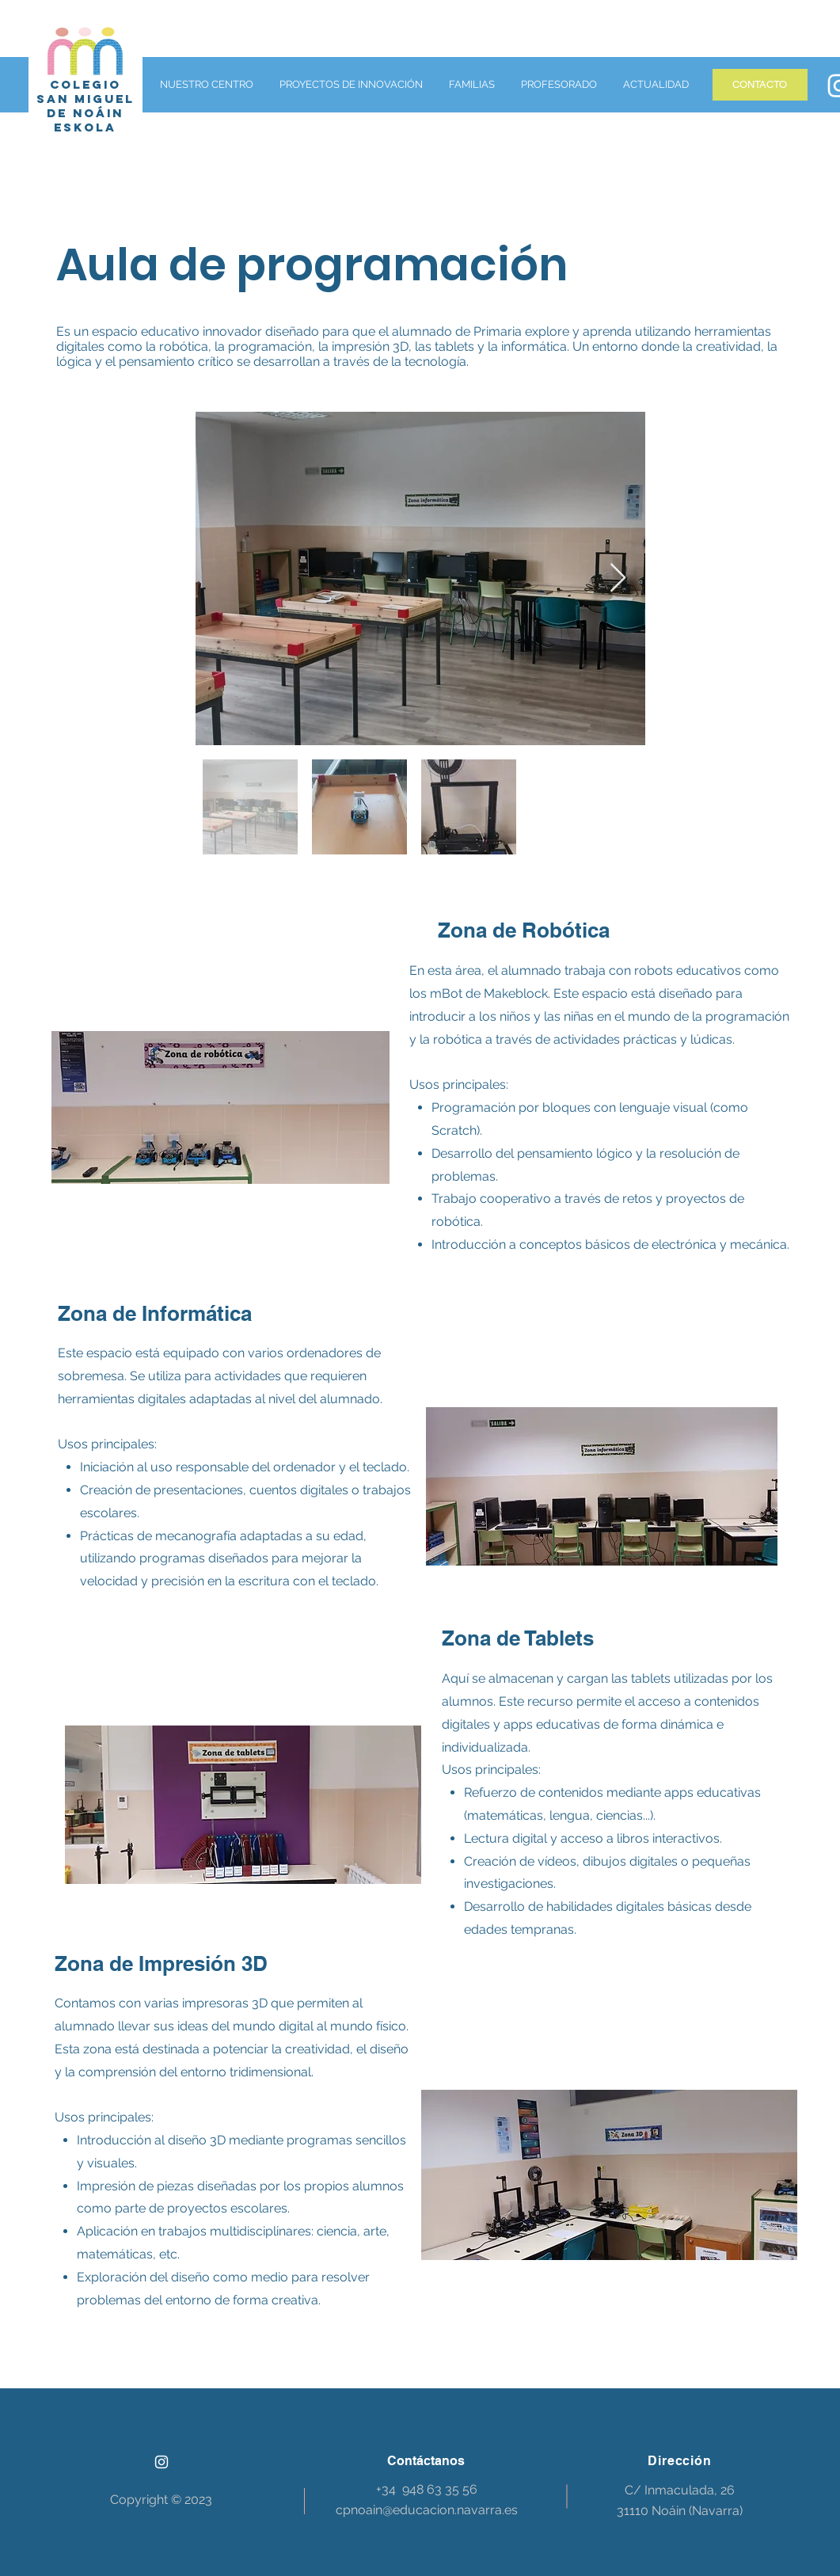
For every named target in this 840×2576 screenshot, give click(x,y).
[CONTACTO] (760, 85)
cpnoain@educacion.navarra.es (427, 2509)
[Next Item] (618, 578)
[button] (205, 85)
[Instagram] (161, 2462)
